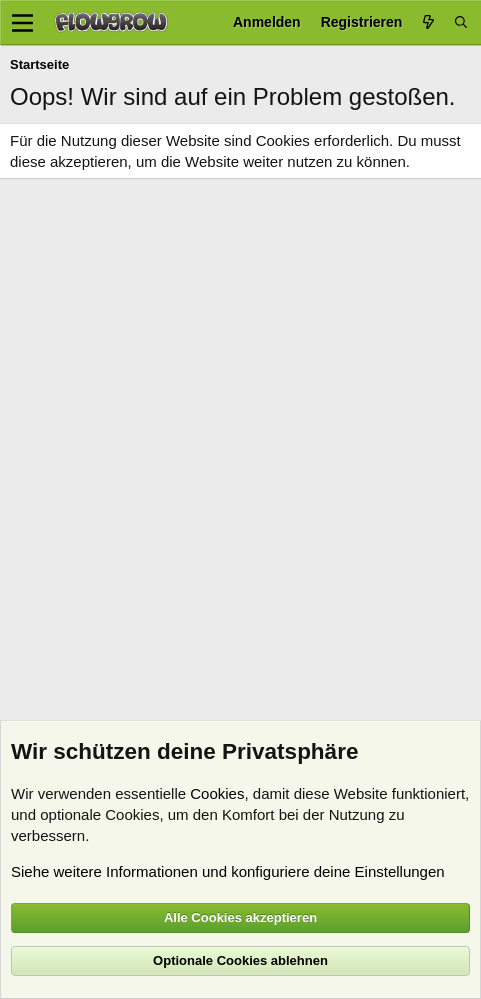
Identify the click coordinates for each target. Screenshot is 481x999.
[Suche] (461, 22)
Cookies (217, 793)
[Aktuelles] (428, 22)
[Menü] (22, 23)
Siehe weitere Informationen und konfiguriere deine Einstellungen (228, 871)
